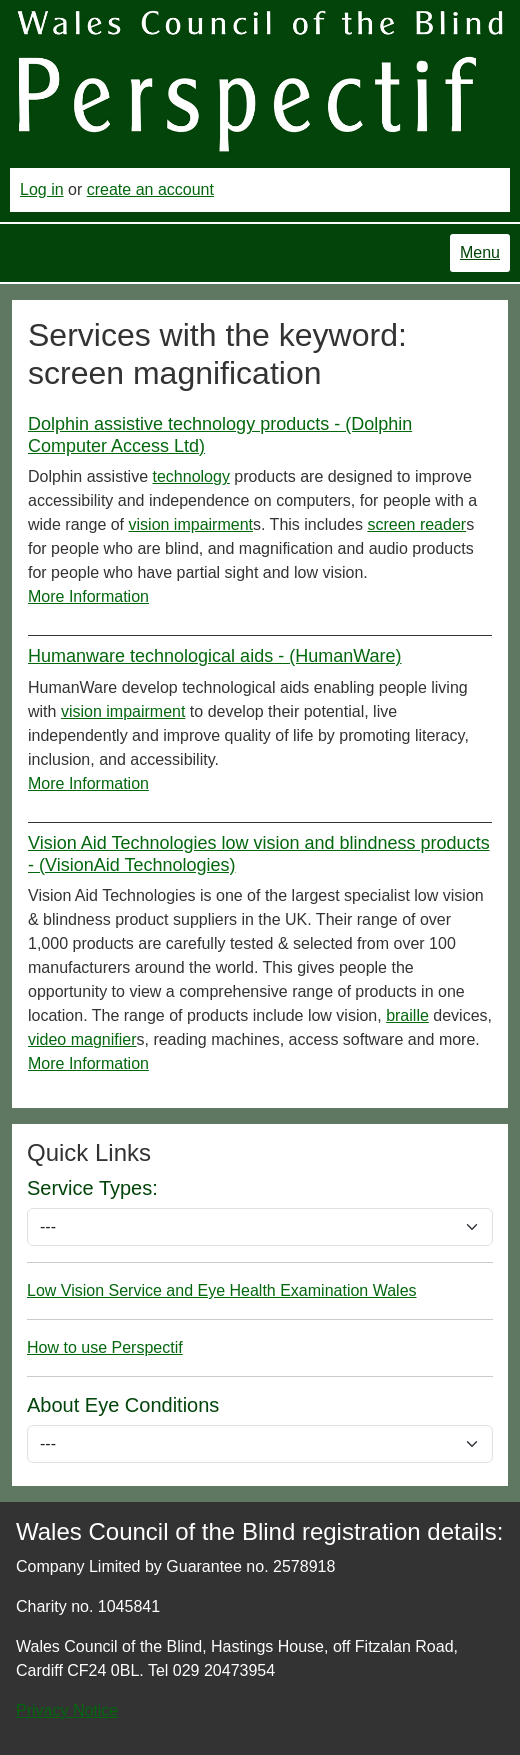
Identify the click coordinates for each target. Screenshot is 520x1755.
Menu (480, 252)
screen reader (416, 524)
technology (191, 476)
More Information (88, 596)
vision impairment (191, 524)
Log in (42, 189)
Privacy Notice (67, 1710)
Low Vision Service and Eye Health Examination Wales (222, 1290)
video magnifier (82, 1039)
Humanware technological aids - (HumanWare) (214, 656)
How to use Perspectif (105, 1347)
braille (407, 1015)
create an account (150, 189)
